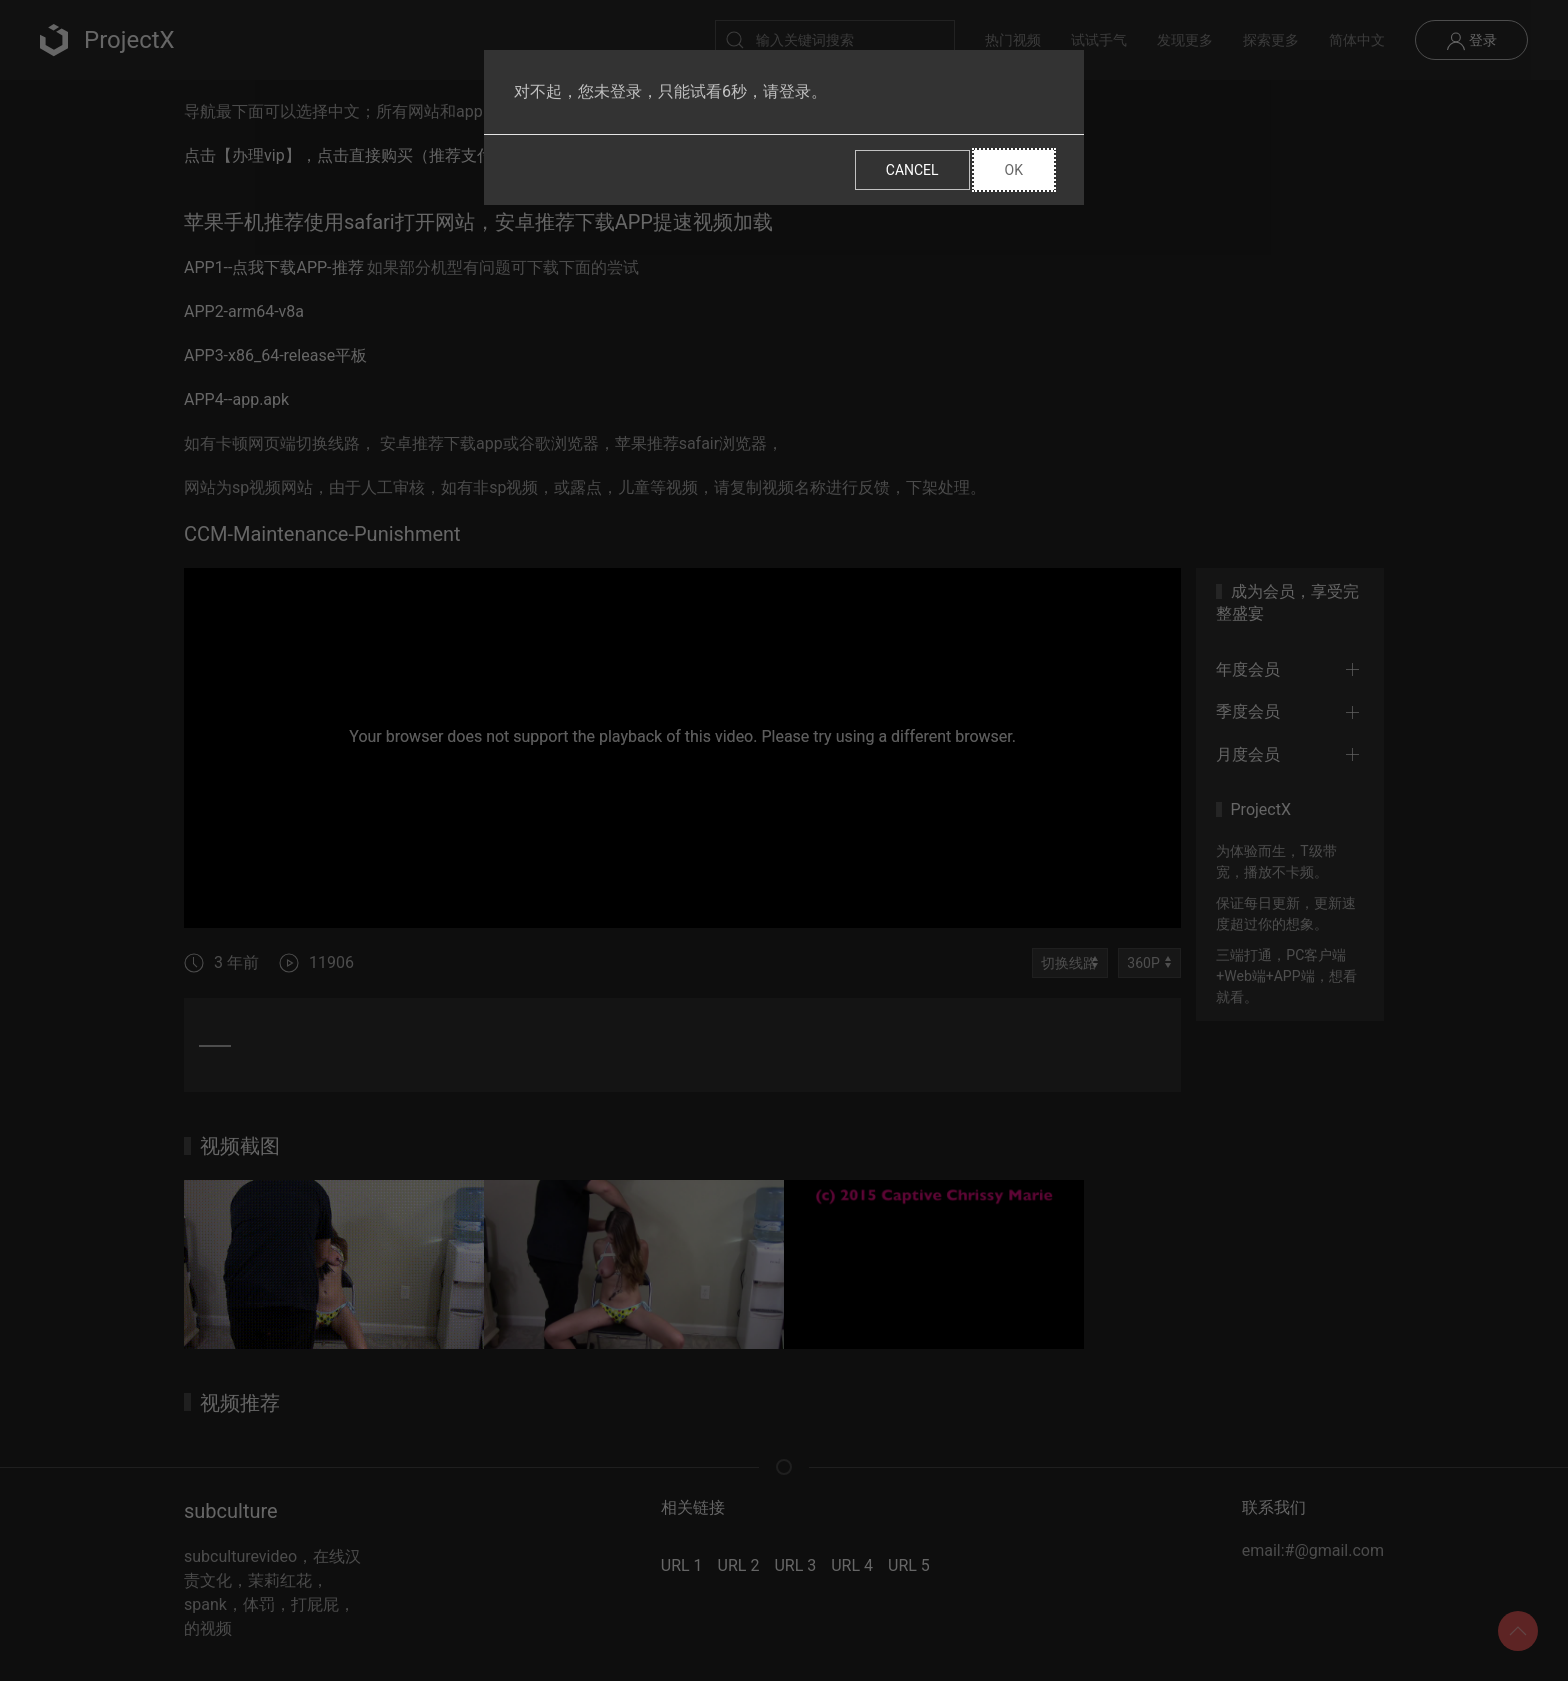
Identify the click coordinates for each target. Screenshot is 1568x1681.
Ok (1014, 170)
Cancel (912, 170)
